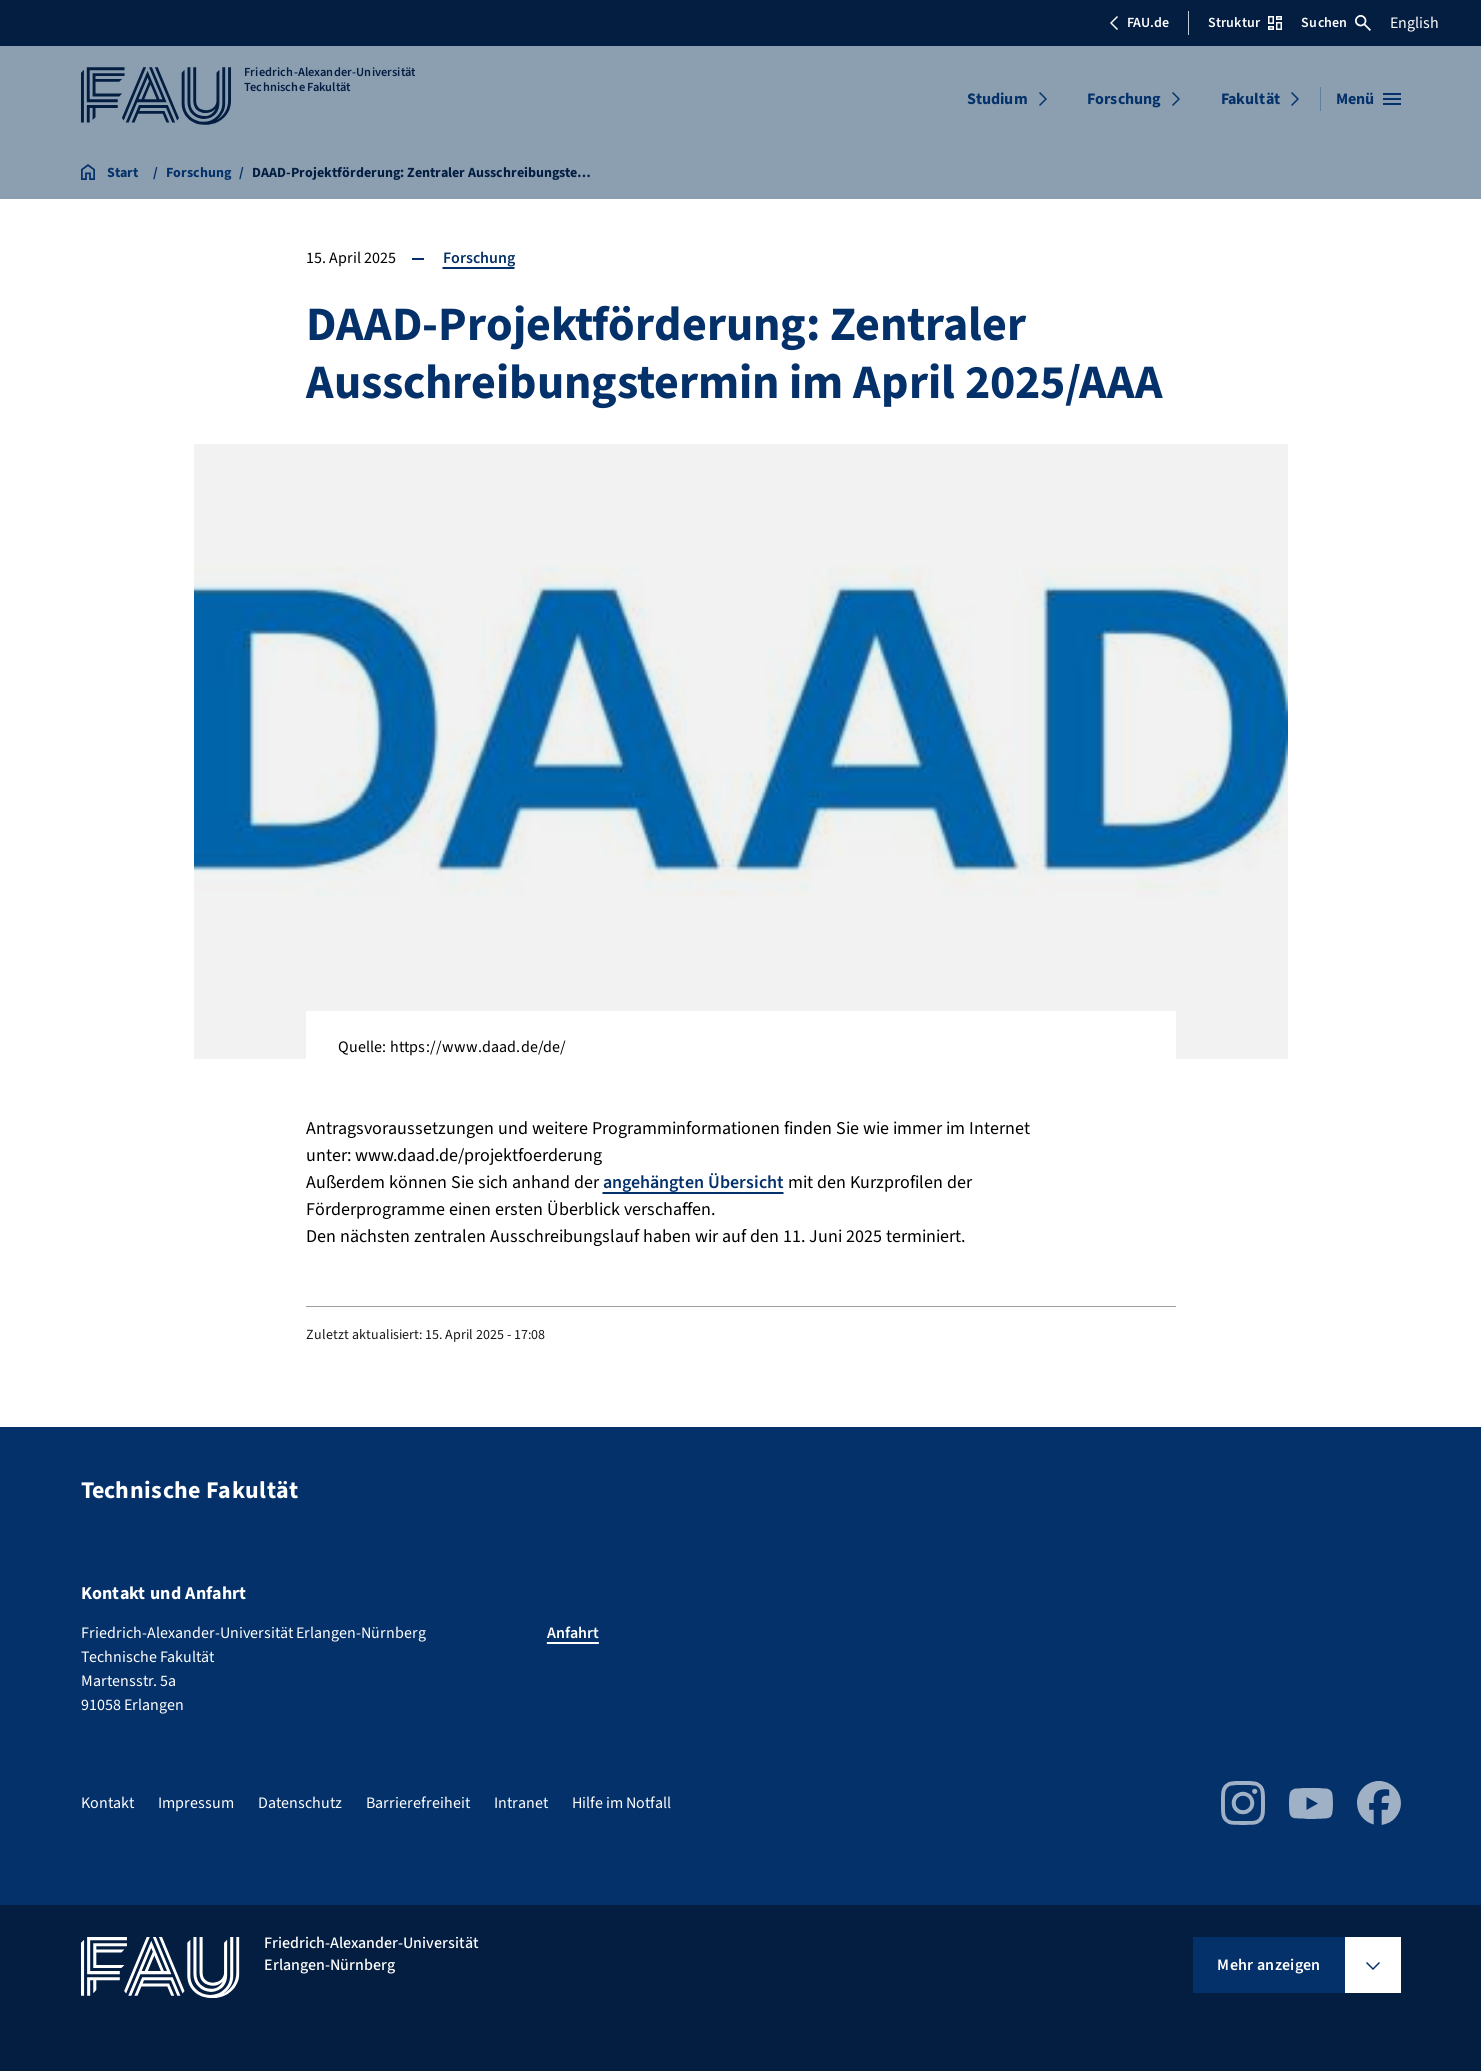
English (1414, 23)
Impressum (196, 1803)
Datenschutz (300, 1803)
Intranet (521, 1803)
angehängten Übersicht (693, 1182)
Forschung (1124, 99)
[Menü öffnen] (1368, 99)
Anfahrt (573, 1633)
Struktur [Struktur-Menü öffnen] (1245, 23)
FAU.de (1139, 23)
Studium (997, 99)
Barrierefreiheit (418, 1803)
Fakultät (1250, 99)
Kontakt (107, 1803)
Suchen (1336, 23)
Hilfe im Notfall (621, 1803)
